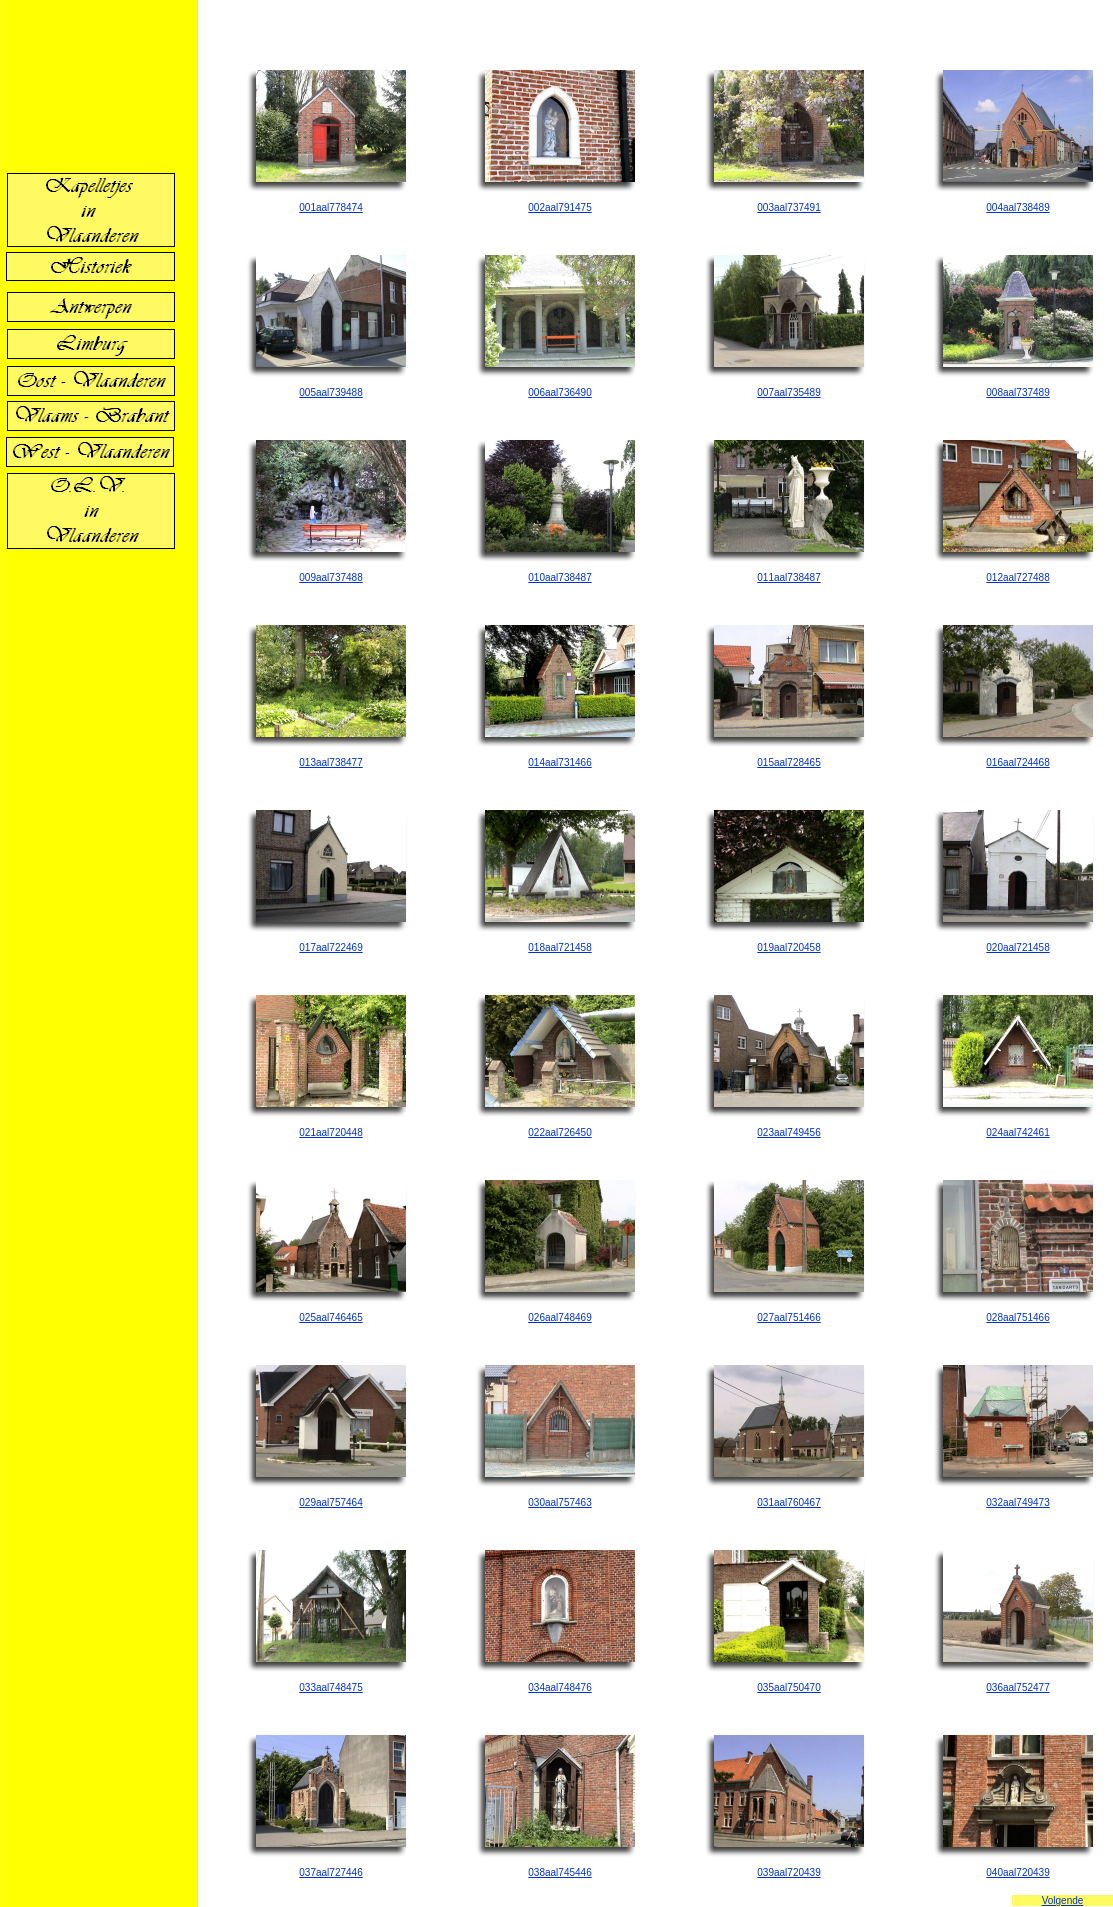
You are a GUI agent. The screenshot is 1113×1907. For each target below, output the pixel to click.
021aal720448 (330, 1132)
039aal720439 (788, 1872)
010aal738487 (559, 577)
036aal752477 (1017, 1687)
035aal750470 (788, 1687)
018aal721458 (559, 947)
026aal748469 (559, 1317)
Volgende (1063, 1900)
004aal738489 (1017, 207)
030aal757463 (559, 1502)
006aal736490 (559, 392)
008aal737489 (1017, 392)
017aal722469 (330, 947)
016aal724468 (1017, 762)
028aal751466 (1017, 1317)
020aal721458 (1017, 947)
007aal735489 (788, 392)
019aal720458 (788, 947)
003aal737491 (788, 207)
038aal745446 (559, 1872)
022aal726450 (559, 1132)
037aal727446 (330, 1872)
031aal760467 (788, 1502)
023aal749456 (788, 1132)
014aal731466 (559, 762)
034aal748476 (559, 1687)
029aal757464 (330, 1502)
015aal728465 (788, 762)
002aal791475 (559, 207)
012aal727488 (1017, 577)
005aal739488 (330, 392)
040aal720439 (1017, 1872)
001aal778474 (330, 207)
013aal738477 (330, 762)
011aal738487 (788, 577)
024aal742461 (1017, 1132)
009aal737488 (330, 577)
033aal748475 (330, 1687)
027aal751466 (788, 1317)
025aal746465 (330, 1317)
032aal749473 (1017, 1502)
